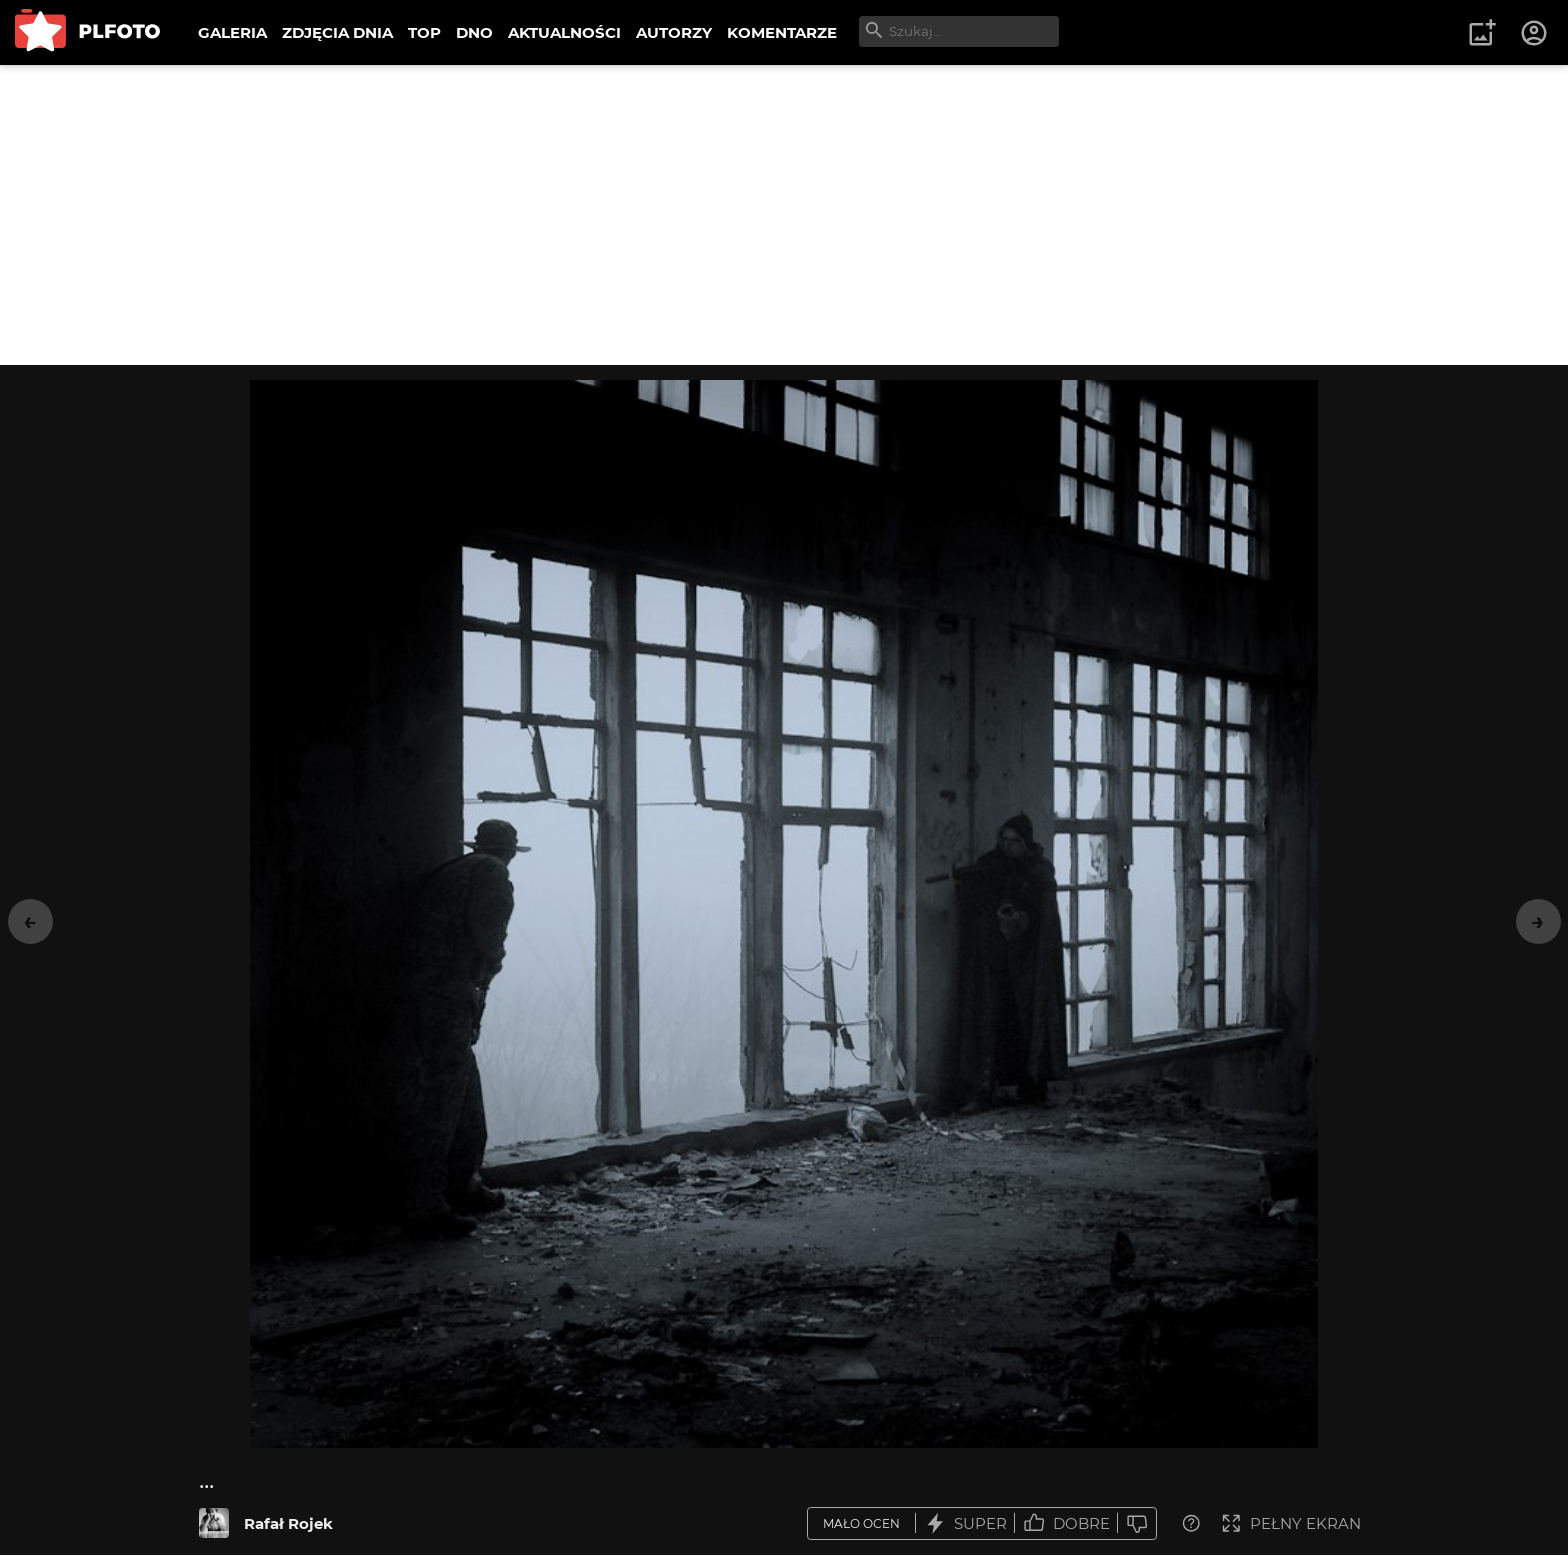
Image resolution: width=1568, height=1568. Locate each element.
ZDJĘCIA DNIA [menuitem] (337, 32)
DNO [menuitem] (474, 32)
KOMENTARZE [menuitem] (782, 32)
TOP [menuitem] (424, 32)
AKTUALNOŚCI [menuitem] (564, 32)
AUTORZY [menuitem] (674, 32)
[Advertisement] (784, 215)
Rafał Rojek (288, 1523)
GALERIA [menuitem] (232, 32)
